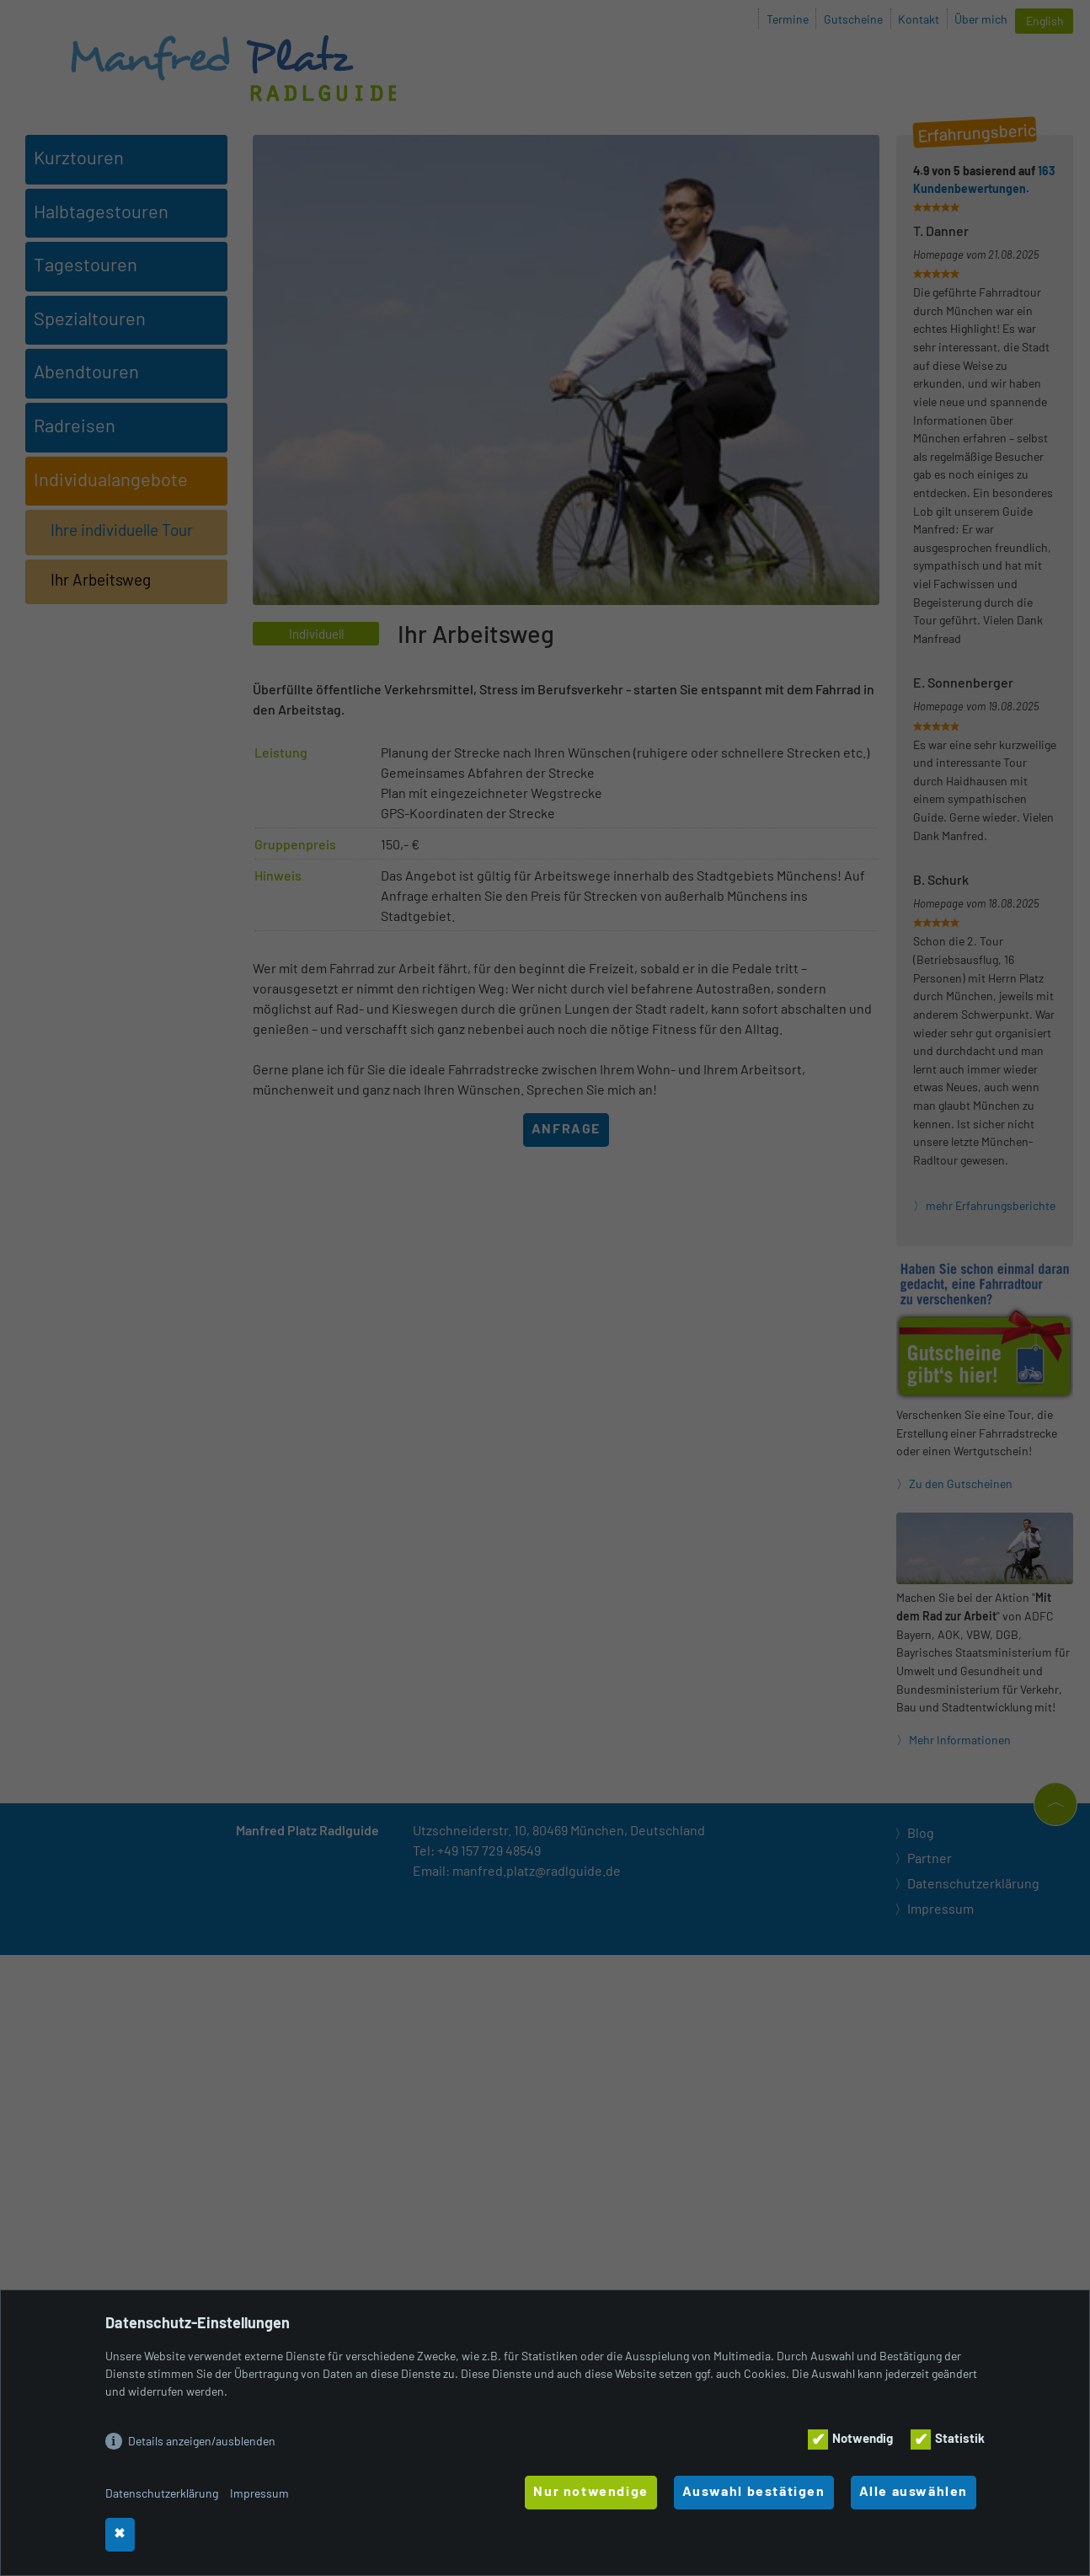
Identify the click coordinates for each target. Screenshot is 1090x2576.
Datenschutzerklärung (161, 2493)
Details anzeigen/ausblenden (201, 2441)
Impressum (259, 2493)
